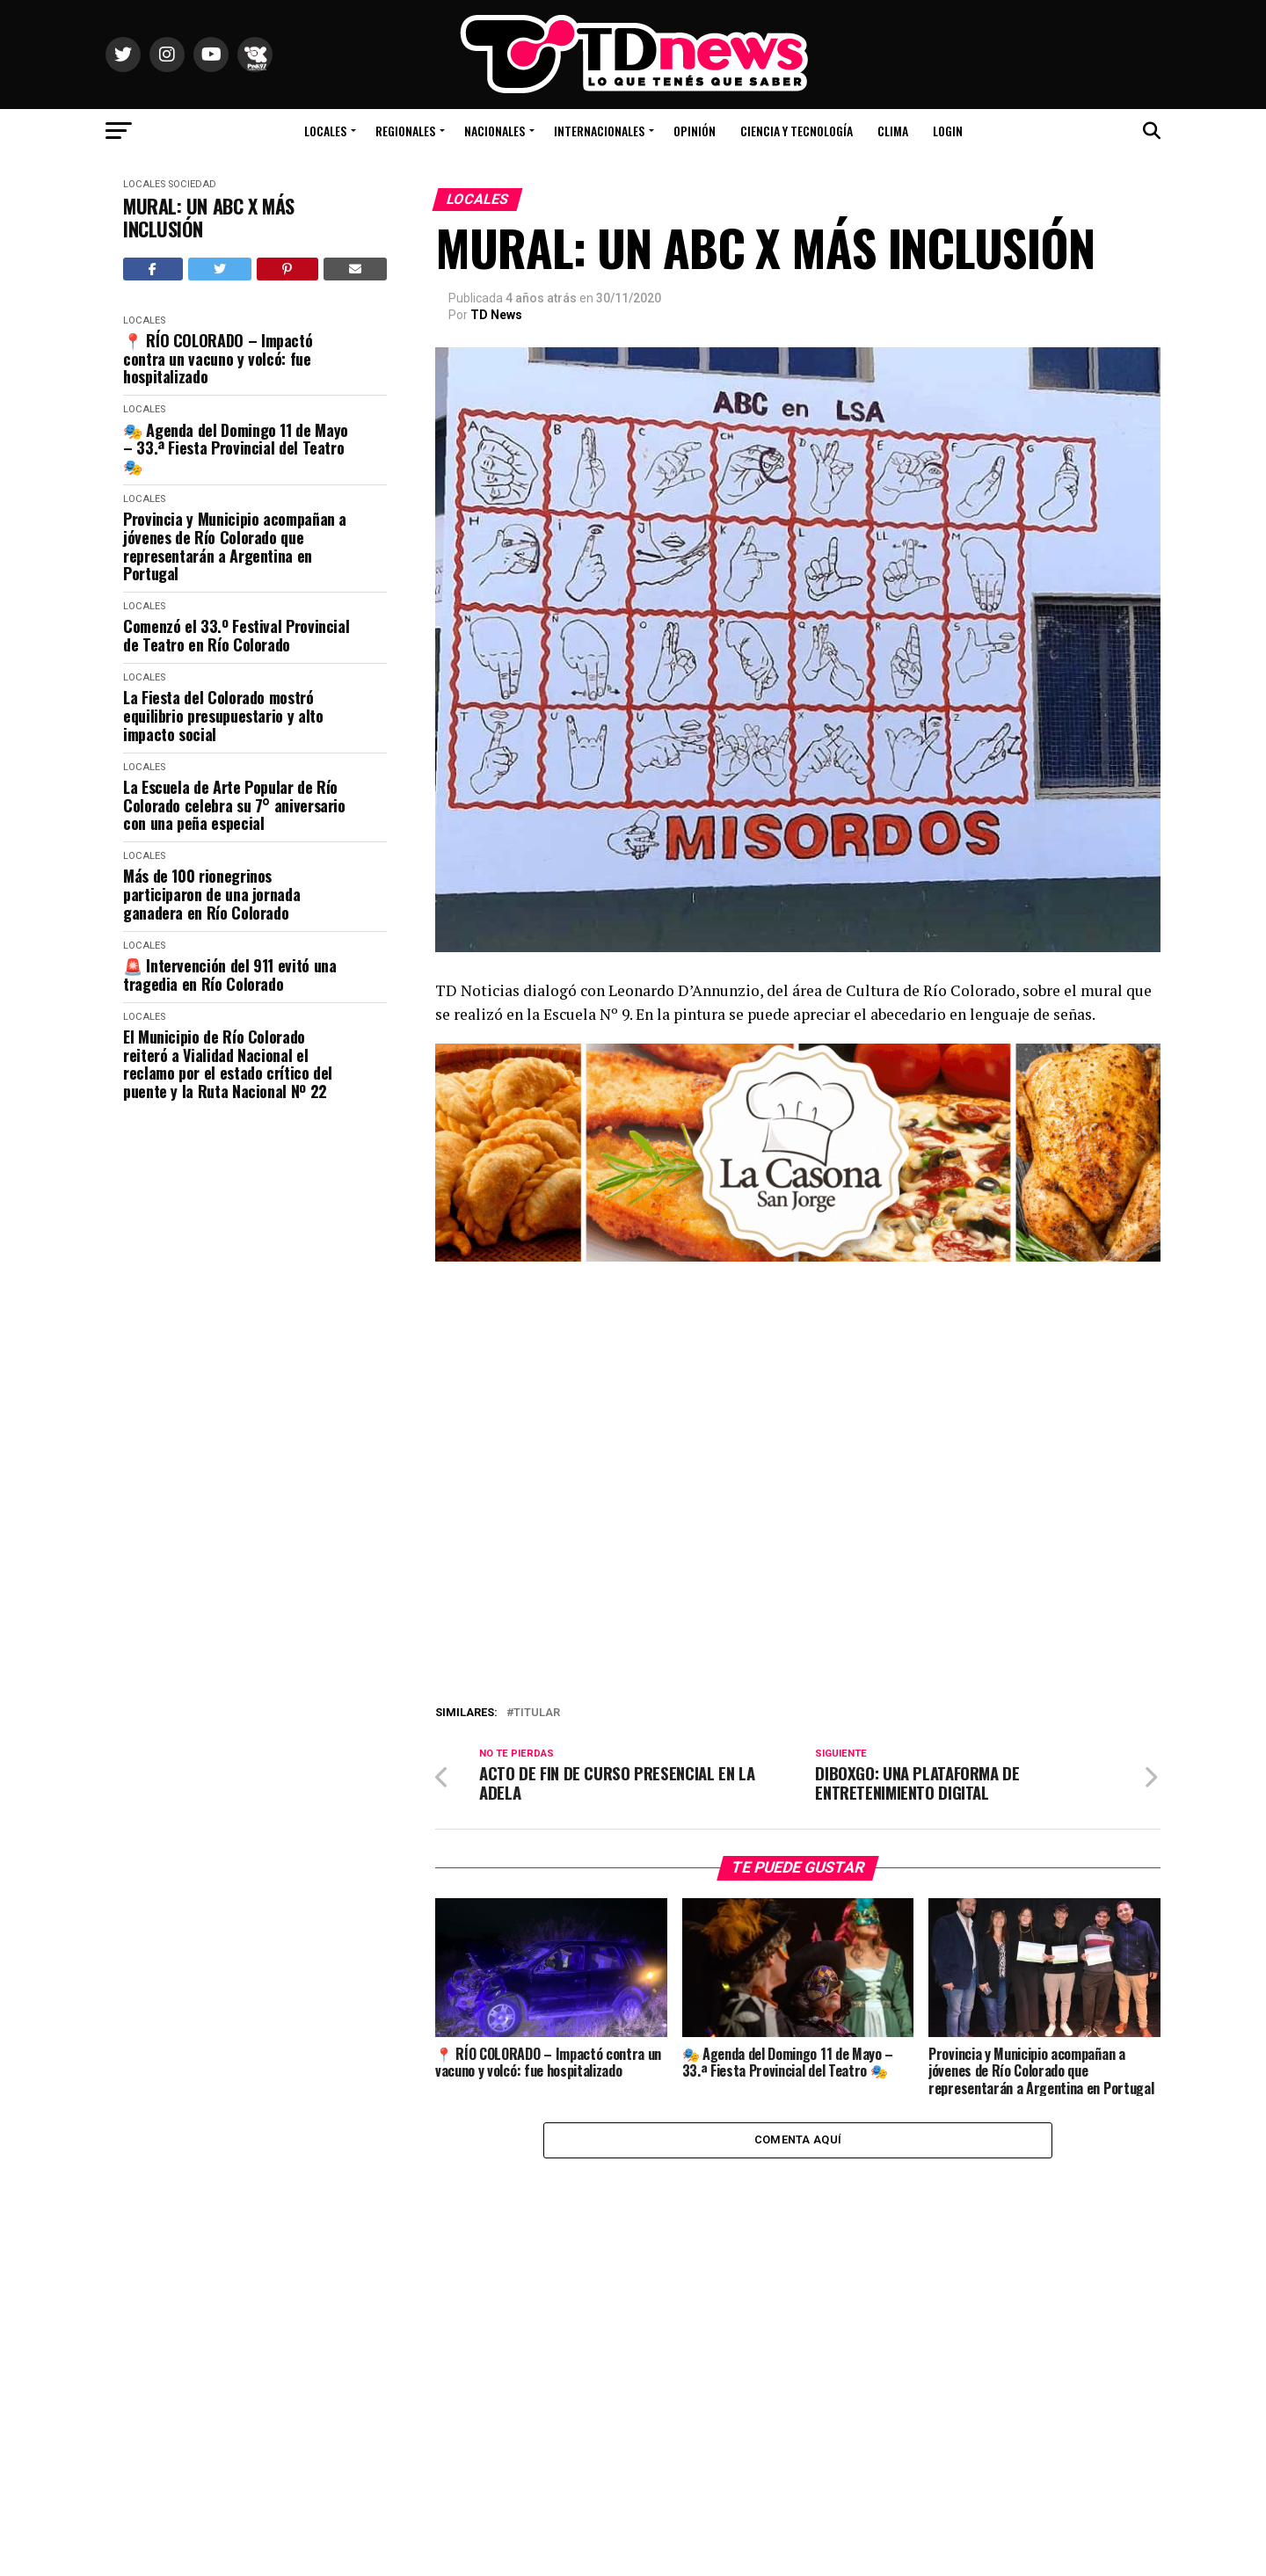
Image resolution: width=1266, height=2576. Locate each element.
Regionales (405, 130)
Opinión (694, 130)
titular (536, 1713)
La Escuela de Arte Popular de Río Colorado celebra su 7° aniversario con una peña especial (234, 805)
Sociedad (192, 184)
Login (948, 130)
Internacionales (599, 130)
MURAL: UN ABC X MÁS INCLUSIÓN (209, 217)
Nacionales (494, 130)
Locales (325, 130)
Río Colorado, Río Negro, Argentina (1072, 79)
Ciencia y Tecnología (796, 130)
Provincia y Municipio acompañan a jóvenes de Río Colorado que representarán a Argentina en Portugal (234, 546)
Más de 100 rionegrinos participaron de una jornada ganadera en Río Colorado (211, 894)
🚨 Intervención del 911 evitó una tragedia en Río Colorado (229, 975)
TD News (496, 315)
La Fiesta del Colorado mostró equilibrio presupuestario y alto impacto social (223, 715)
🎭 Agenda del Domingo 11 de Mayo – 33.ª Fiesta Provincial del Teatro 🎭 (235, 448)
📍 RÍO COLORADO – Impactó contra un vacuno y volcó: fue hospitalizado (217, 358)
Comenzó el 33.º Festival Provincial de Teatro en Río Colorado (236, 635)
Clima (892, 130)
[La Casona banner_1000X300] (797, 1256)
